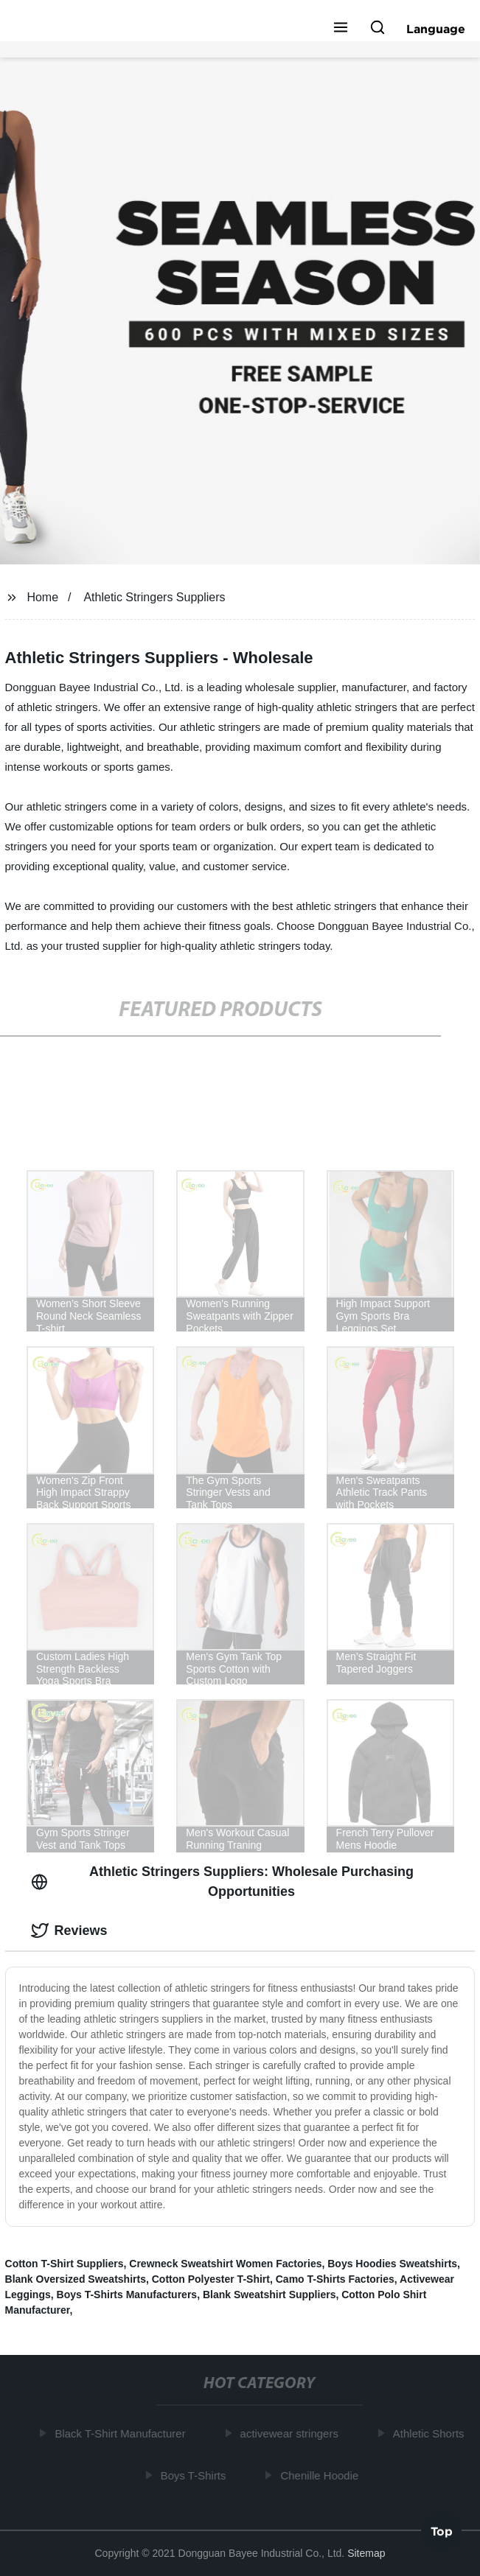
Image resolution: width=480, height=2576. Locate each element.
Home (42, 597)
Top (442, 2531)
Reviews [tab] (69, 1930)
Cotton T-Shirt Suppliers (64, 2263)
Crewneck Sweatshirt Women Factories (225, 2263)
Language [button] (435, 28)
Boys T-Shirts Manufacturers (127, 2294)
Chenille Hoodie (321, 2474)
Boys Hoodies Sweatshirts (392, 2263)
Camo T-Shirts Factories (335, 2279)
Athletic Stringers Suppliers (154, 597)
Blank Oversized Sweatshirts (75, 2279)
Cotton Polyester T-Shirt (211, 2279)
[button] (341, 28)
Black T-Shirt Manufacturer (122, 2433)
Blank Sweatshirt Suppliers (269, 2294)
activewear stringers (291, 2433)
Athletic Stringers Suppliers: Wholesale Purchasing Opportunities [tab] (222, 1881)
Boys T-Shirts (195, 2474)
